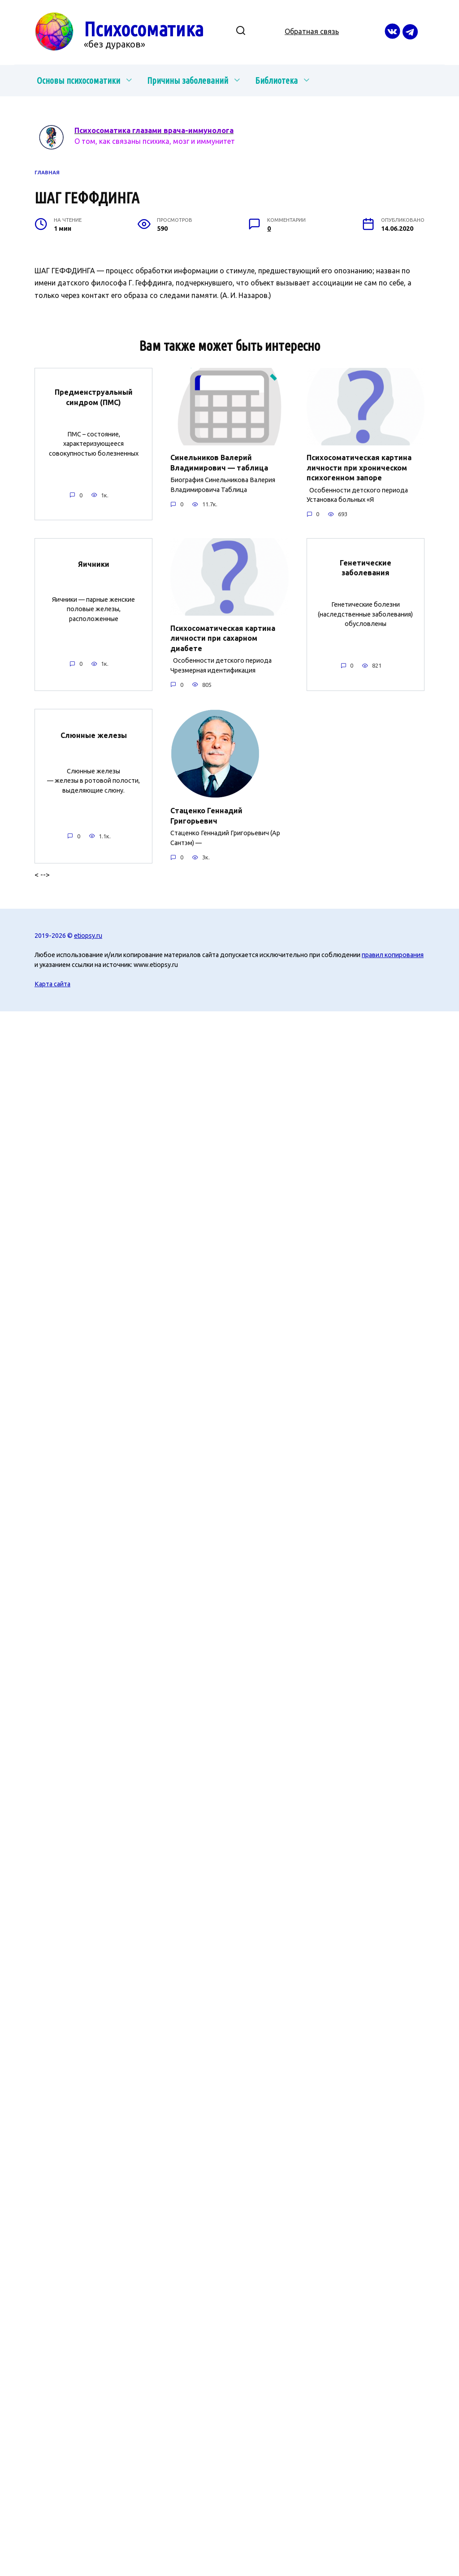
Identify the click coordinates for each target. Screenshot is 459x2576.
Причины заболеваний (187, 80)
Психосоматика (144, 28)
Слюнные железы (94, 735)
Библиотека (276, 80)
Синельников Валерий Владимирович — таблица (219, 462)
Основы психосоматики (78, 80)
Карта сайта (52, 983)
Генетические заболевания (365, 567)
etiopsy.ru (88, 935)
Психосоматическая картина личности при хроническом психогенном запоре (359, 467)
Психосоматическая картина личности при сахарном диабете (222, 638)
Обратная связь (312, 31)
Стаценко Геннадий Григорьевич (206, 815)
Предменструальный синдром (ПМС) (94, 397)
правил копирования (393, 954)
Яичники (93, 564)
